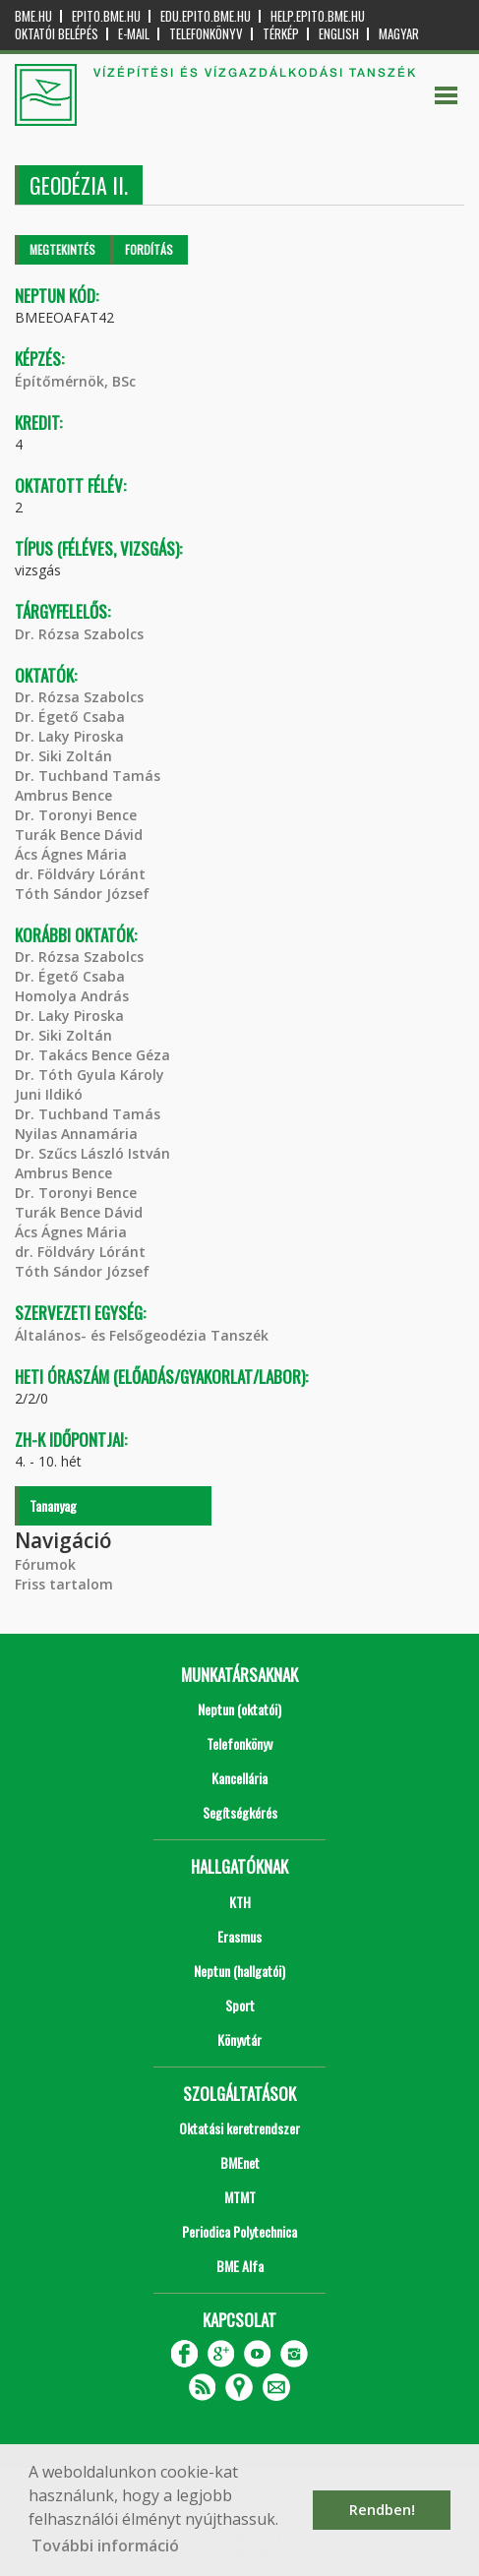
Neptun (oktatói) (239, 1709)
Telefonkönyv (206, 34)
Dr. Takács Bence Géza (92, 1055)
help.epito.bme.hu (317, 16)
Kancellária (239, 1777)
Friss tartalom (64, 1584)
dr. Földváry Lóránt (80, 874)
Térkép (281, 34)
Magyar (399, 34)
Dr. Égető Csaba (70, 716)
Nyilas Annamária (76, 1133)
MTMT (240, 2197)
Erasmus (239, 1936)
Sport (240, 2005)
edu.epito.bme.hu (205, 16)
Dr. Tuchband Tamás (87, 775)
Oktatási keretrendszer (239, 2128)
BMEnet (240, 2162)
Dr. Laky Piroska (69, 736)
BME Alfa (240, 2265)
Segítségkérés (240, 1812)
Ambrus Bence (63, 795)
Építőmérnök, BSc (75, 381)
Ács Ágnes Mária (71, 854)
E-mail (134, 34)
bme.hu (33, 16)
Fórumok (45, 1564)
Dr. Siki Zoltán (63, 756)
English (339, 34)
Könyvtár (239, 2039)
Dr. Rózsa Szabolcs (79, 634)
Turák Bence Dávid (79, 834)
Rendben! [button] (382, 2509)
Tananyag (53, 1505)
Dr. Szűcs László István (92, 1153)
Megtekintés (62, 249)
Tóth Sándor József (82, 893)
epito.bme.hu (106, 16)
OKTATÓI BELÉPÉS (56, 34)
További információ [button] (105, 2545)
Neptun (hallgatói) (239, 1970)
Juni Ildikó (49, 1094)
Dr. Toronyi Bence (76, 815)
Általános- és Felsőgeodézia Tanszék (142, 1335)
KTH (240, 1901)
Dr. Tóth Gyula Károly (89, 1074)
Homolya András (72, 996)
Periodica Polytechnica (239, 2231)
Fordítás (149, 249)
